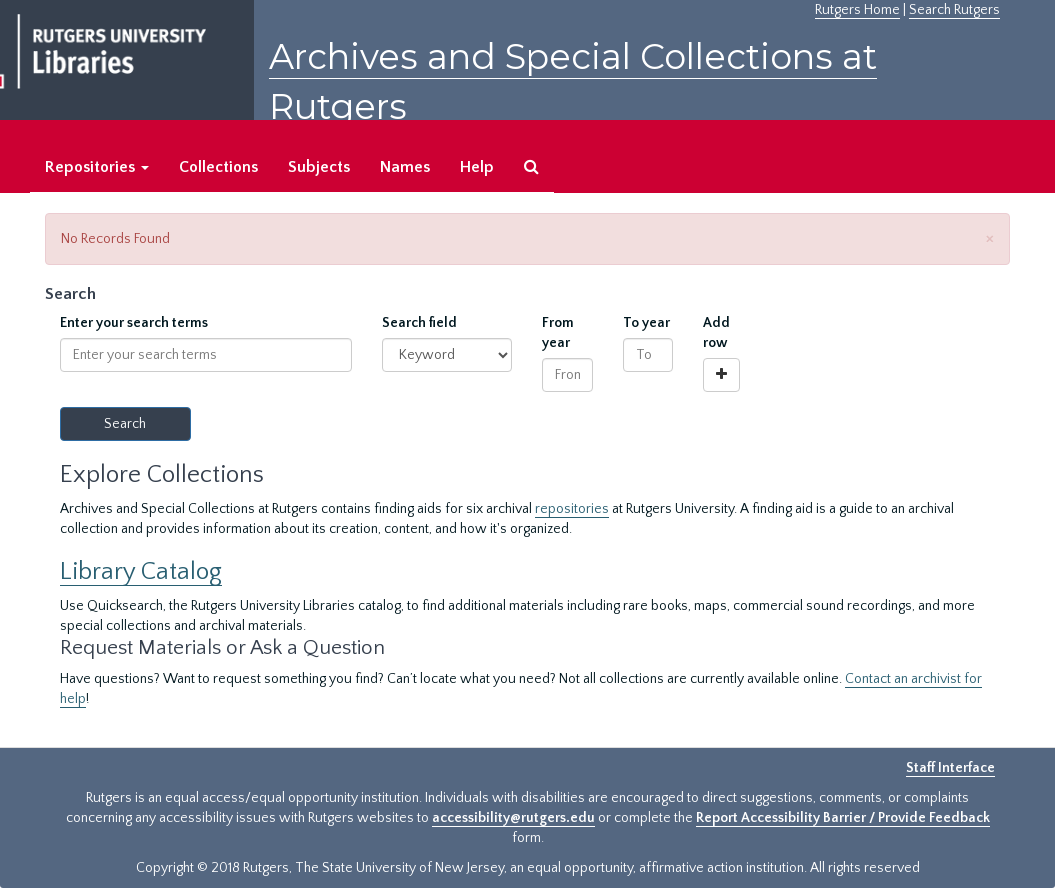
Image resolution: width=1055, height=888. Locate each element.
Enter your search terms (134, 323)
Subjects (319, 167)
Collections (218, 167)
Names (405, 167)
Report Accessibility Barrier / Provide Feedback (843, 818)
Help (477, 167)
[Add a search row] (721, 375)
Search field (419, 323)
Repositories (97, 167)
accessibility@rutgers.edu (513, 818)
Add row (716, 333)
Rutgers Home (857, 10)
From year (558, 333)
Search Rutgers (954, 10)
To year (646, 323)
